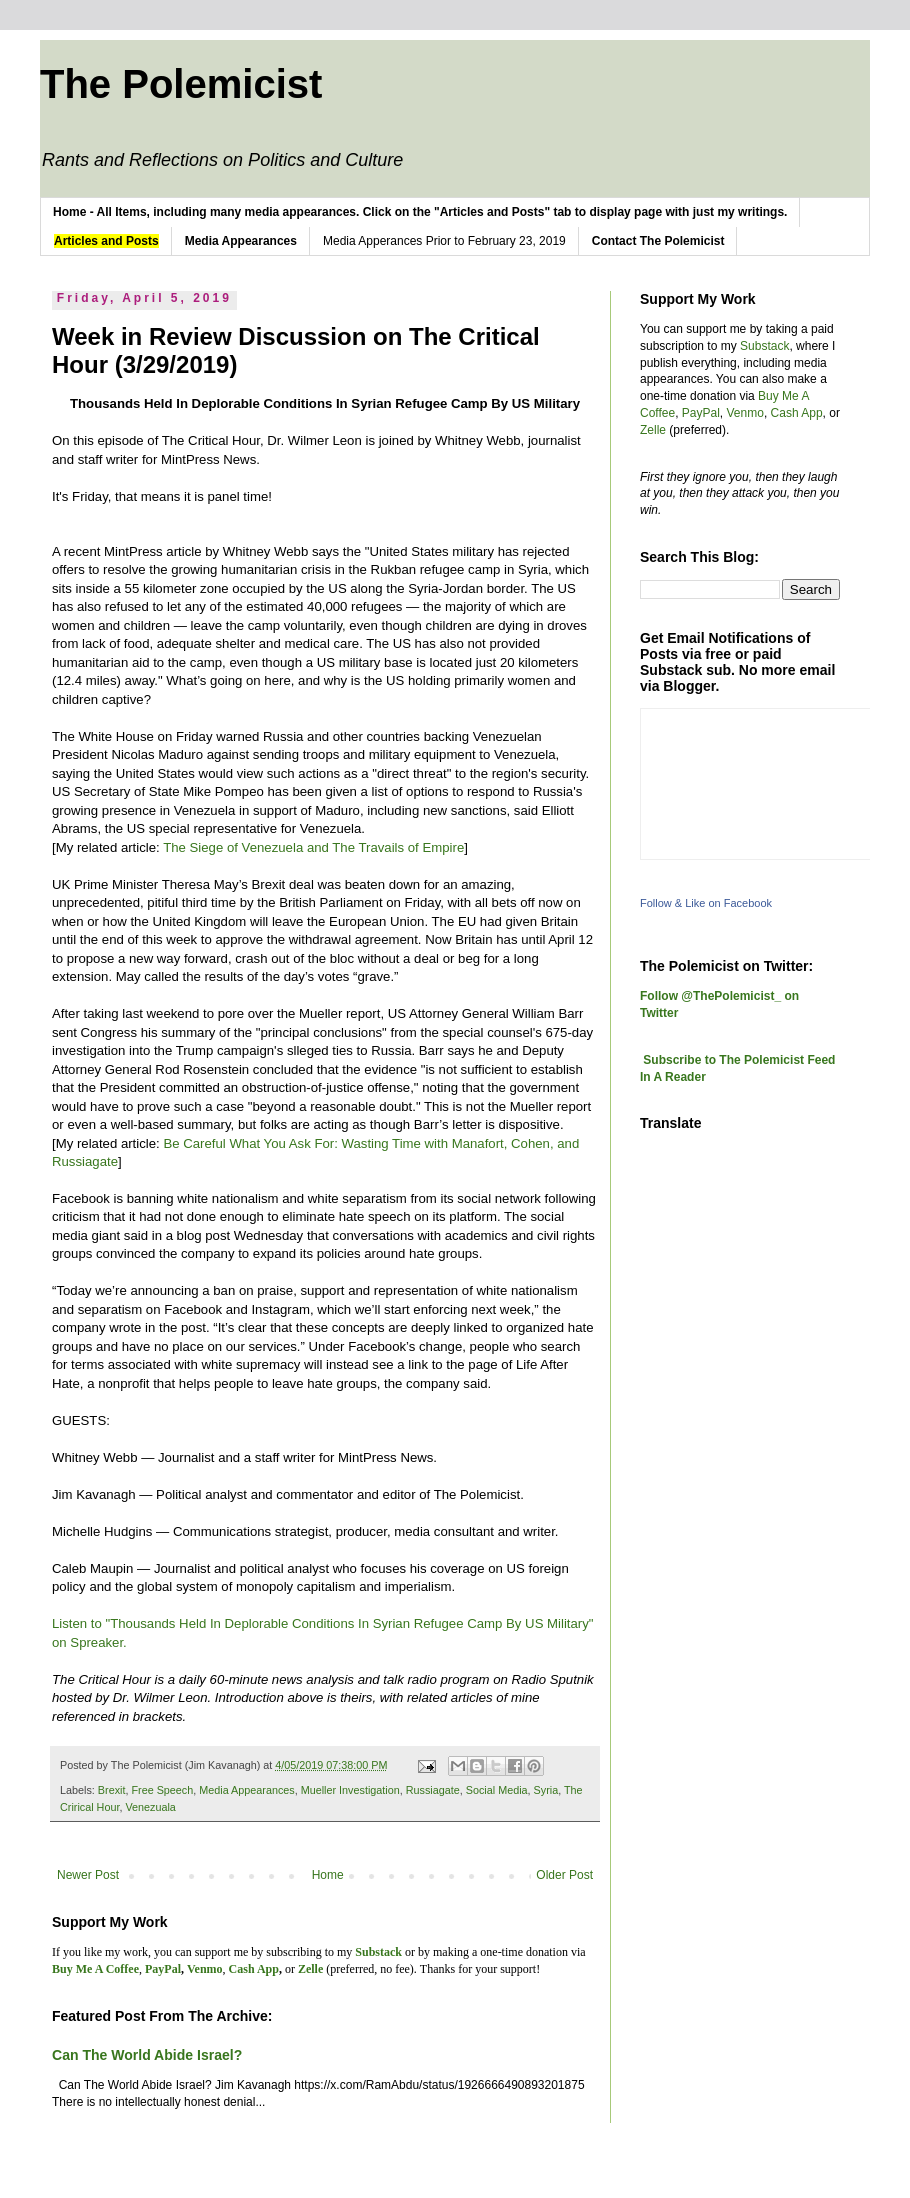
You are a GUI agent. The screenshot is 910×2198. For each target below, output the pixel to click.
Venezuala (150, 1807)
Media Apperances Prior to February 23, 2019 (444, 241)
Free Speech (162, 1790)
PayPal (701, 413)
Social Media (497, 1790)
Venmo (745, 413)
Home (328, 1875)
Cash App (797, 413)
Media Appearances (246, 1790)
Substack (764, 346)
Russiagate (433, 1790)
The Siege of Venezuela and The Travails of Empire (313, 847)
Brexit (112, 1790)
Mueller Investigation (350, 1790)
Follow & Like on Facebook (706, 903)
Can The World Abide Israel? (147, 2055)
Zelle (653, 430)
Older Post (564, 1875)
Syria (546, 1790)
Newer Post (88, 1875)
